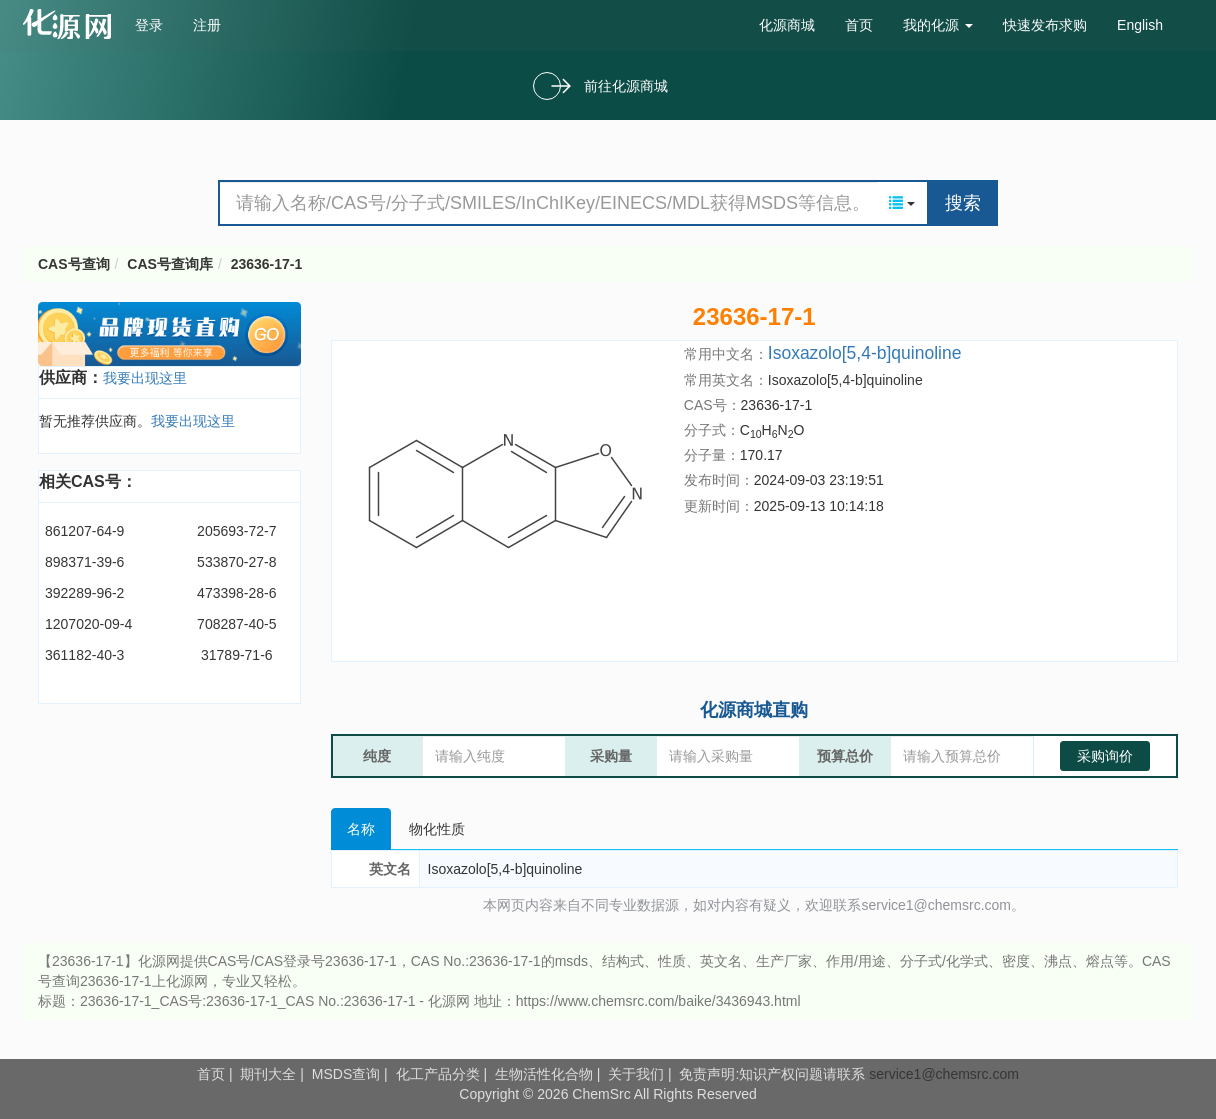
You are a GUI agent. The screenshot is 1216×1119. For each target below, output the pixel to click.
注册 (207, 25)
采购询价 (1105, 756)
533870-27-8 (236, 562)
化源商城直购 (754, 710)
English (1140, 25)
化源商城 (787, 25)
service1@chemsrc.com (944, 1074)
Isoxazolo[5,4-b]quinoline (865, 353)
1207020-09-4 (88, 624)
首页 (859, 25)
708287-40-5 (236, 624)
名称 (361, 829)
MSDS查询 (346, 1074)
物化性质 (437, 829)
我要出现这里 (145, 378)
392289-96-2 (84, 593)
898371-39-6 (84, 562)
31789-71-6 (237, 655)
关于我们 (636, 1074)
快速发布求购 (1045, 25)
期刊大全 (268, 1074)
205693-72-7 (236, 531)
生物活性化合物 (544, 1074)
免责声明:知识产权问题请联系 (774, 1074)
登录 (149, 25)
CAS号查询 (74, 264)
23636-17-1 (267, 264)
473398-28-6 (236, 593)
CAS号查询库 (170, 264)
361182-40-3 (84, 655)
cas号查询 (71, 24)
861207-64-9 (84, 531)
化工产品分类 (438, 1074)
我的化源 (938, 25)
